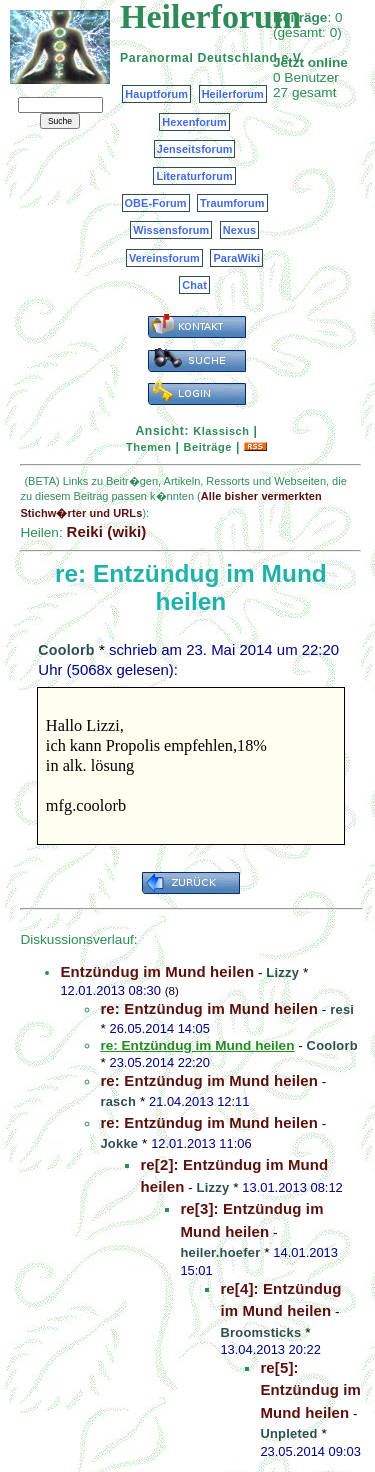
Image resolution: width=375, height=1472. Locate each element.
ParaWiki (236, 258)
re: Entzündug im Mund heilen (209, 1008)
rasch (118, 1101)
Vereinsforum (164, 258)
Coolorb (66, 650)
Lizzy (282, 972)
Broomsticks (260, 1332)
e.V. (292, 58)
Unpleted (288, 1433)
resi (342, 1009)
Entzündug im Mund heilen (157, 971)
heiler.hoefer (220, 1252)
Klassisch (221, 431)
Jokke (119, 1143)
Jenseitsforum (195, 149)
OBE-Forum (156, 203)
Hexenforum (194, 122)
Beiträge (208, 447)
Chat (194, 285)
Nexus (239, 230)
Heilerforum (233, 94)
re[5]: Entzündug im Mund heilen (310, 1390)
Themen (148, 447)
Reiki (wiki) (106, 531)
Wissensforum (171, 230)
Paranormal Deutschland (199, 58)
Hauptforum (156, 94)
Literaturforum (194, 176)
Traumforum (232, 203)
